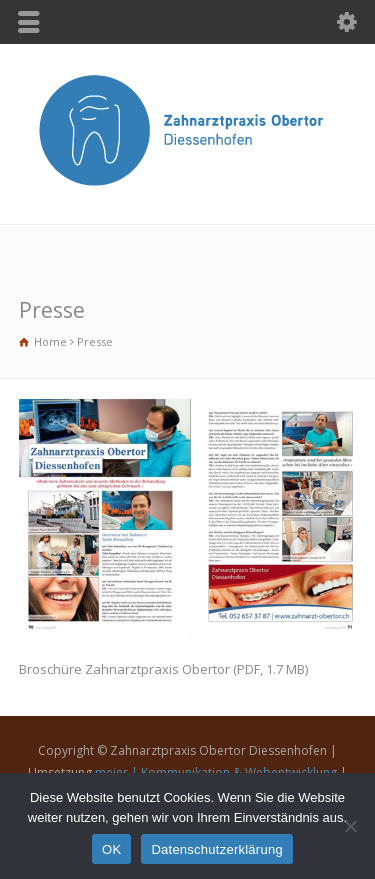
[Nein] (350, 826)
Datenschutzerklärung (216, 849)
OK (111, 849)
